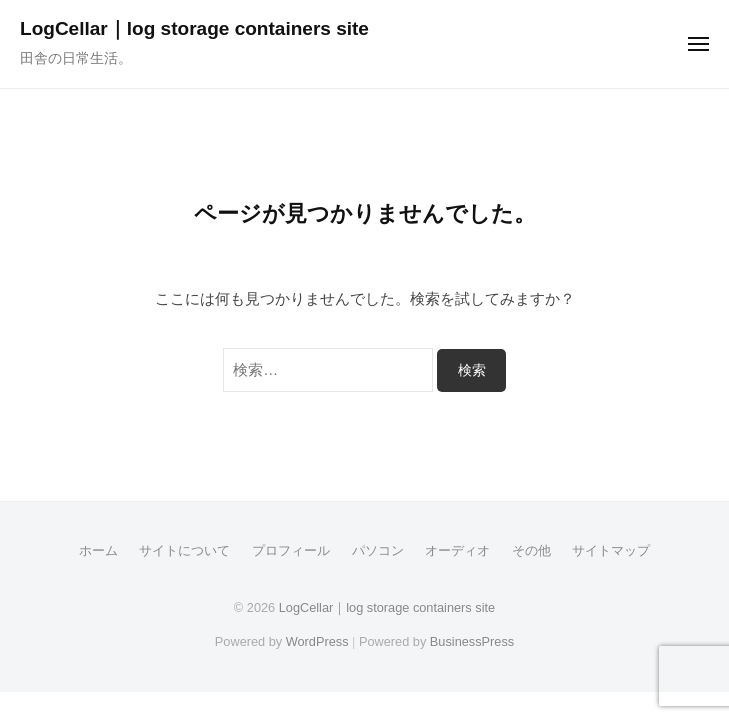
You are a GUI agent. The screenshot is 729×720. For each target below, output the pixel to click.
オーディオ (457, 550)
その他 (531, 550)
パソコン (378, 550)
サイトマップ (611, 550)
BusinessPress (472, 641)
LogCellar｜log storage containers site (194, 28)
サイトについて (184, 550)
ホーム (98, 550)
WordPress (317, 641)
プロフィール (291, 550)
